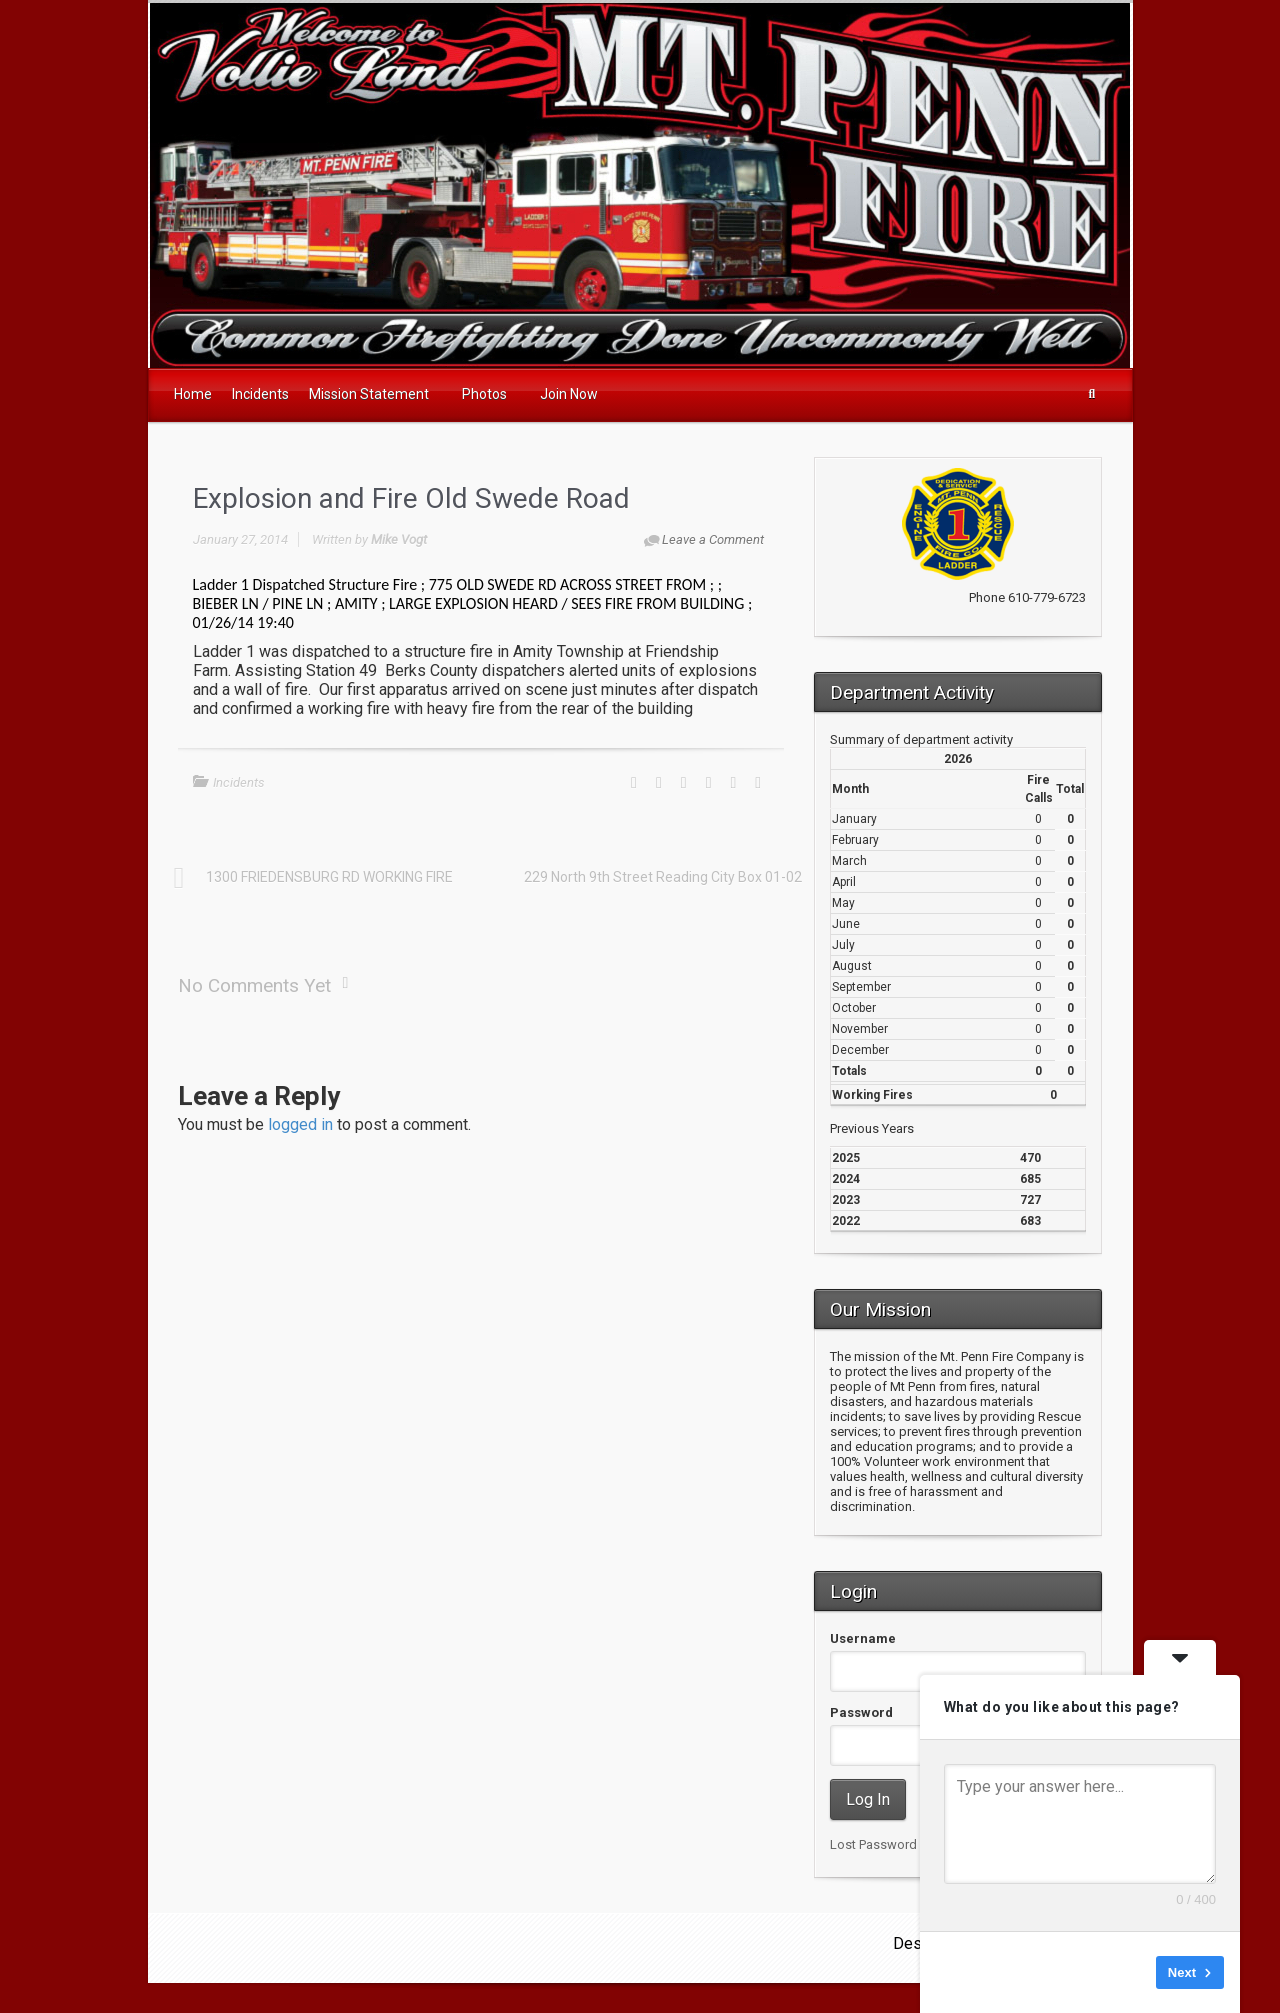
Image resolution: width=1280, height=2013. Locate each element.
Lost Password (873, 1844)
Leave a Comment (713, 539)
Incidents (239, 782)
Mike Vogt (399, 539)
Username (863, 1638)
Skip (1127, 1972)
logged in (300, 1124)
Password (861, 1712)
